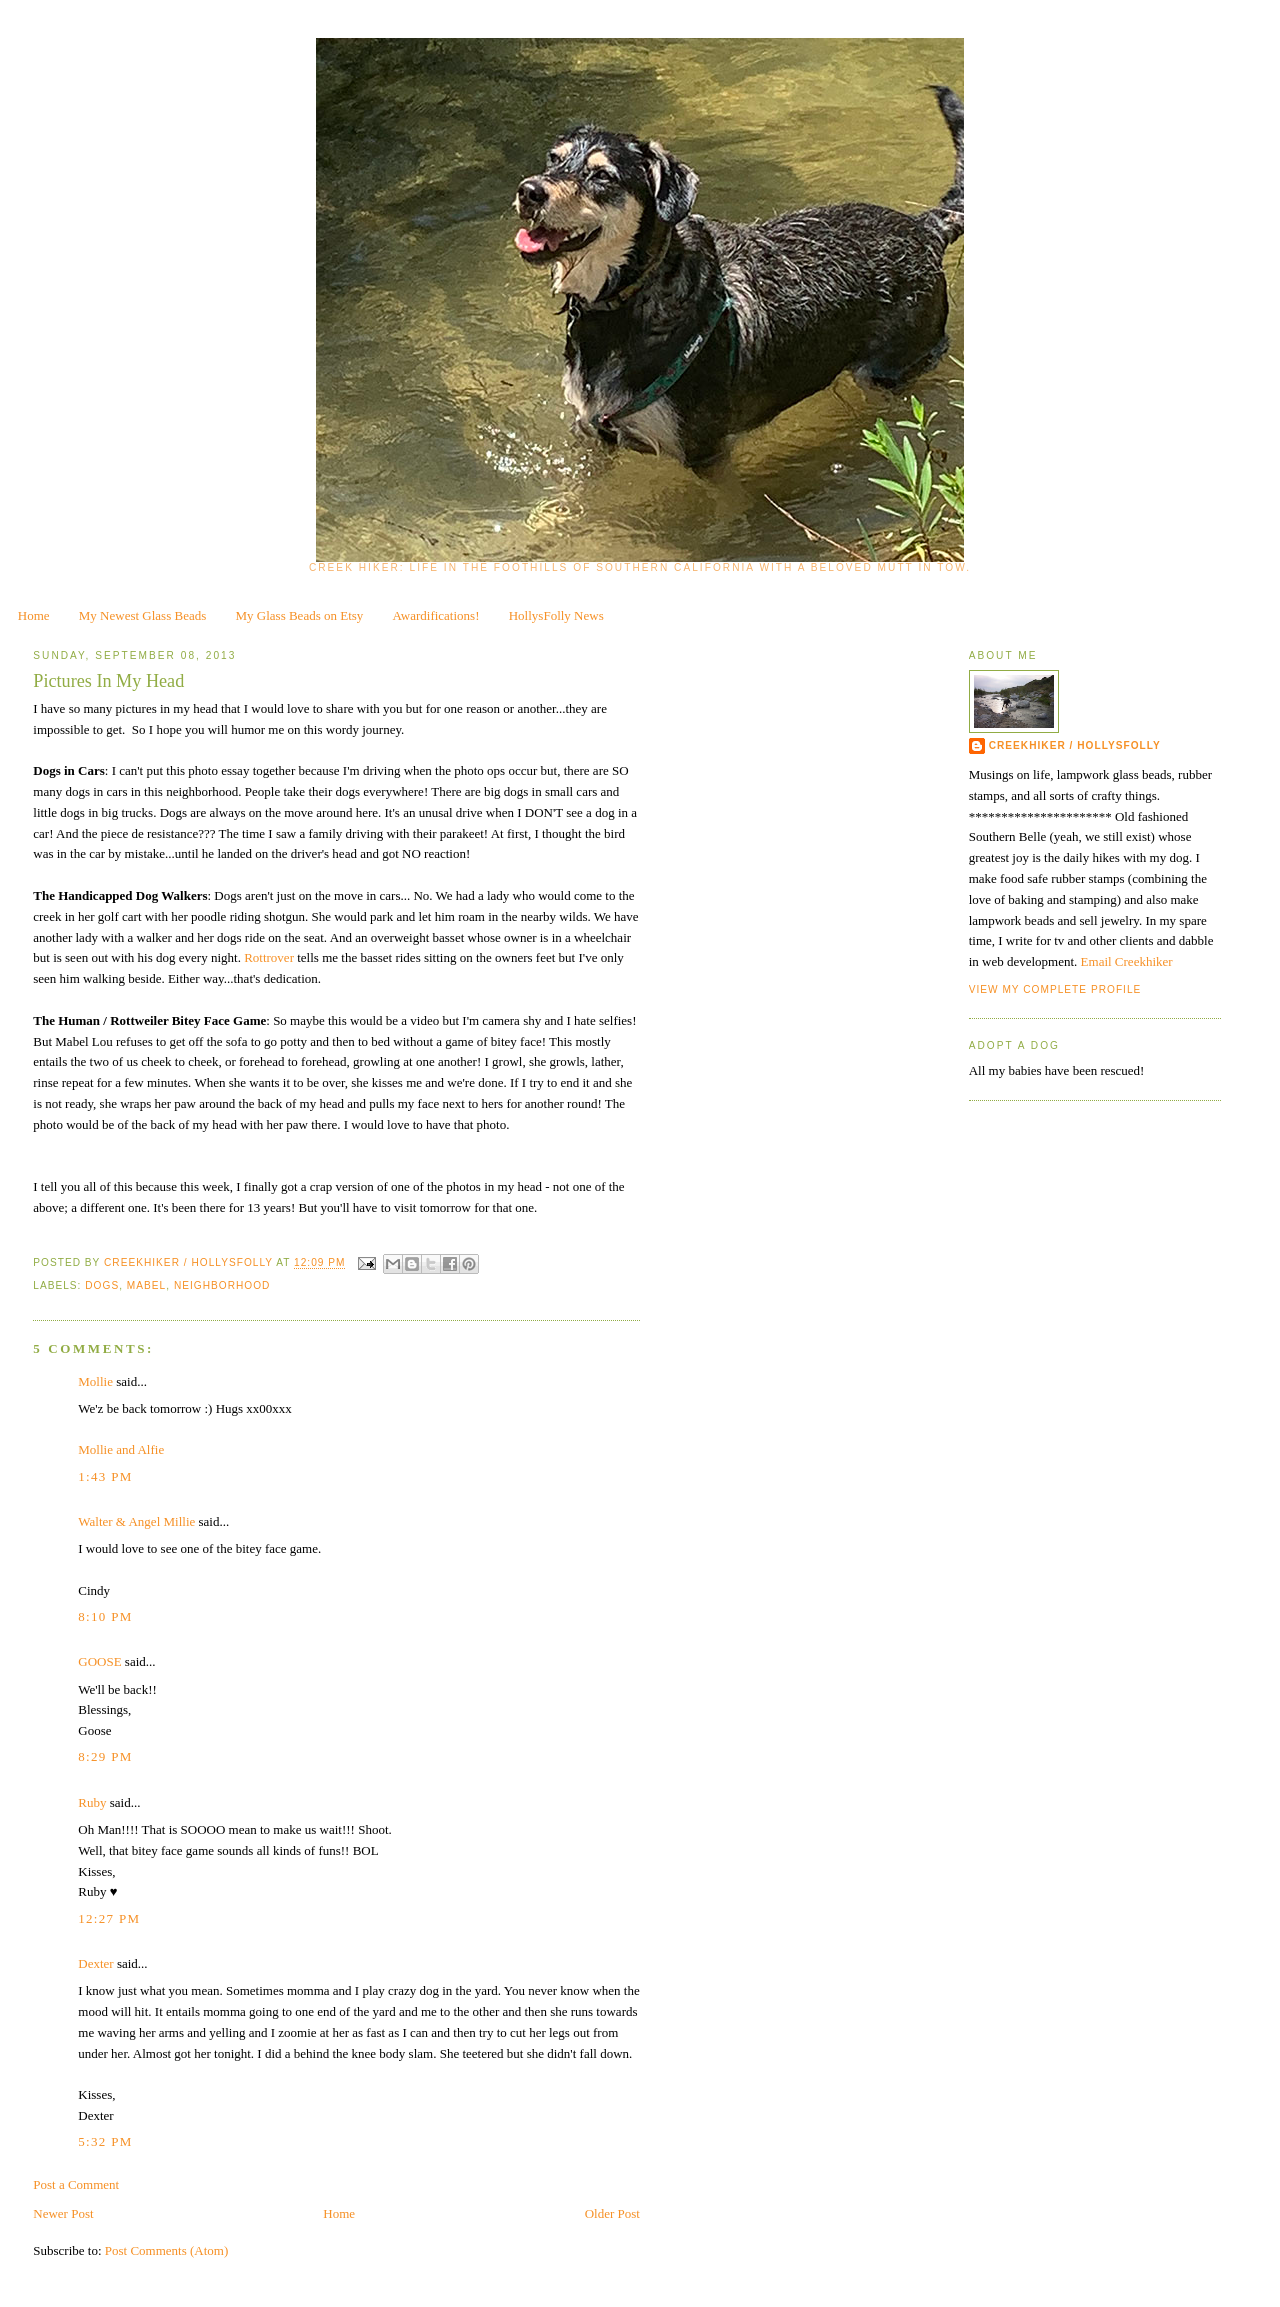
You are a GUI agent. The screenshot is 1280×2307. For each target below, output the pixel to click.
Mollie (95, 1381)
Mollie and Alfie (121, 1449)
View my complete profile (1055, 989)
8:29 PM (105, 1756)
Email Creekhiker (1127, 961)
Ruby (92, 1802)
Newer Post (63, 2213)
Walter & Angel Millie (136, 1521)
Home (34, 615)
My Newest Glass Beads (142, 615)
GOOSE (99, 1661)
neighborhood (222, 1285)
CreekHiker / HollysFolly (190, 1263)
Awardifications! (436, 615)
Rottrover (269, 957)
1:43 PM (105, 1476)
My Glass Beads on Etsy (300, 615)
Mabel (146, 1285)
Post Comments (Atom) (167, 2250)
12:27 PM (109, 1918)
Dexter (95, 1963)
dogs (102, 1285)
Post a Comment (76, 2184)
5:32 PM (105, 2141)
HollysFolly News (556, 615)
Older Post (612, 2213)
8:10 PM (105, 1616)
